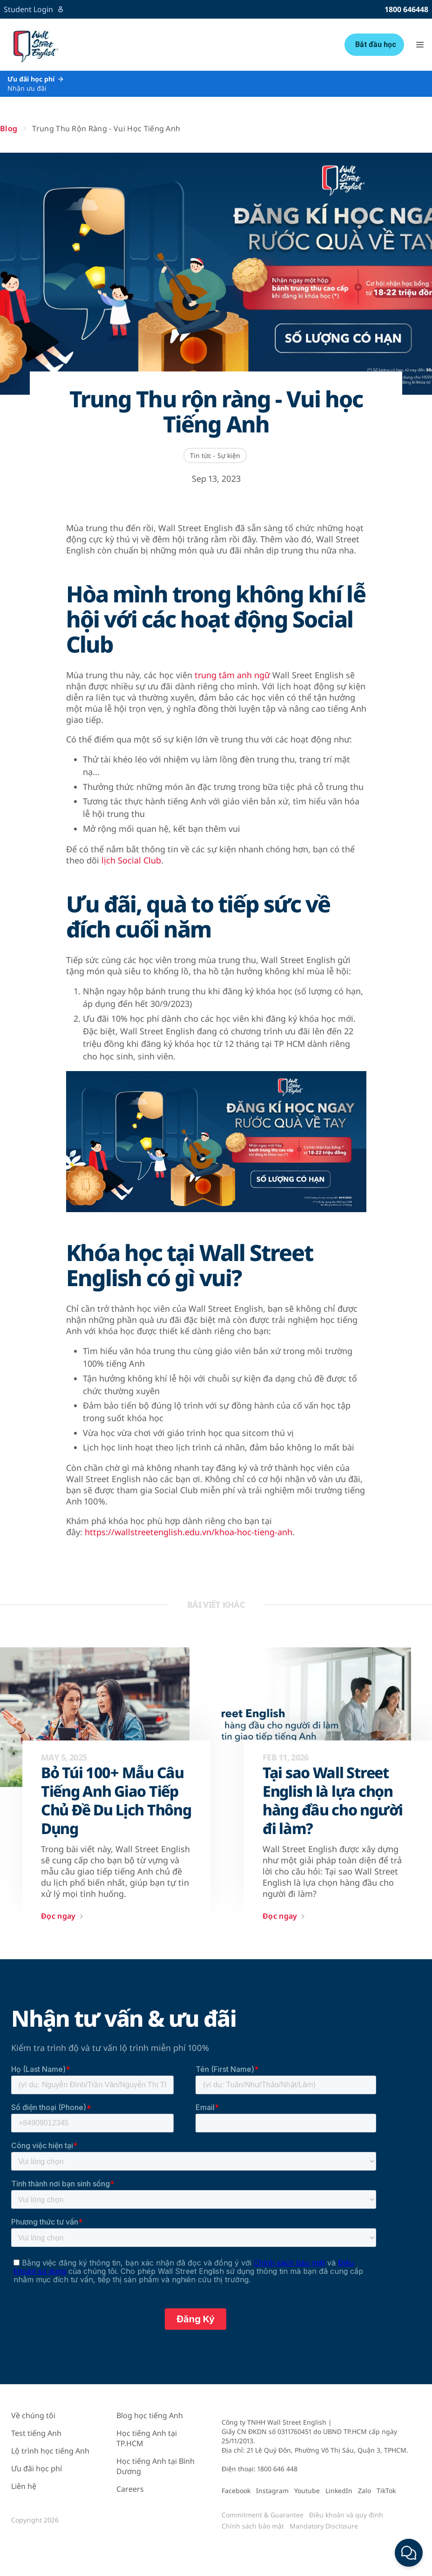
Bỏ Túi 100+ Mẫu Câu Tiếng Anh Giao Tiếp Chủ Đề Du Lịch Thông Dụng (116, 1800)
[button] (420, 45)
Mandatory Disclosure (324, 2526)
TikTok (386, 2490)
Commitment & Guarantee (263, 2514)
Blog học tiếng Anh (149, 2415)
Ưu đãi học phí (36, 2468)
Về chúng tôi (33, 2415)
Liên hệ (23, 2486)
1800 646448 (406, 9)
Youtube (307, 2490)
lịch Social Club (131, 860)
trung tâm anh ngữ (232, 675)
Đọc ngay (64, 1916)
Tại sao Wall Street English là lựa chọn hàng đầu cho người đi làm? (333, 1800)
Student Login (34, 9)
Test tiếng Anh (36, 2433)
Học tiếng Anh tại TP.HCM (146, 2438)
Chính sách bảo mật (253, 2526)
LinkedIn (338, 2490)
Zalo (364, 2490)
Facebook (236, 2490)
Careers (130, 2489)
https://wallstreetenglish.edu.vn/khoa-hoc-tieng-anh (188, 1532)
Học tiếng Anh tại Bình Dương (155, 2466)
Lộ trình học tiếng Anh (50, 2451)
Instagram (272, 2490)
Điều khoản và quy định (346, 2514)
